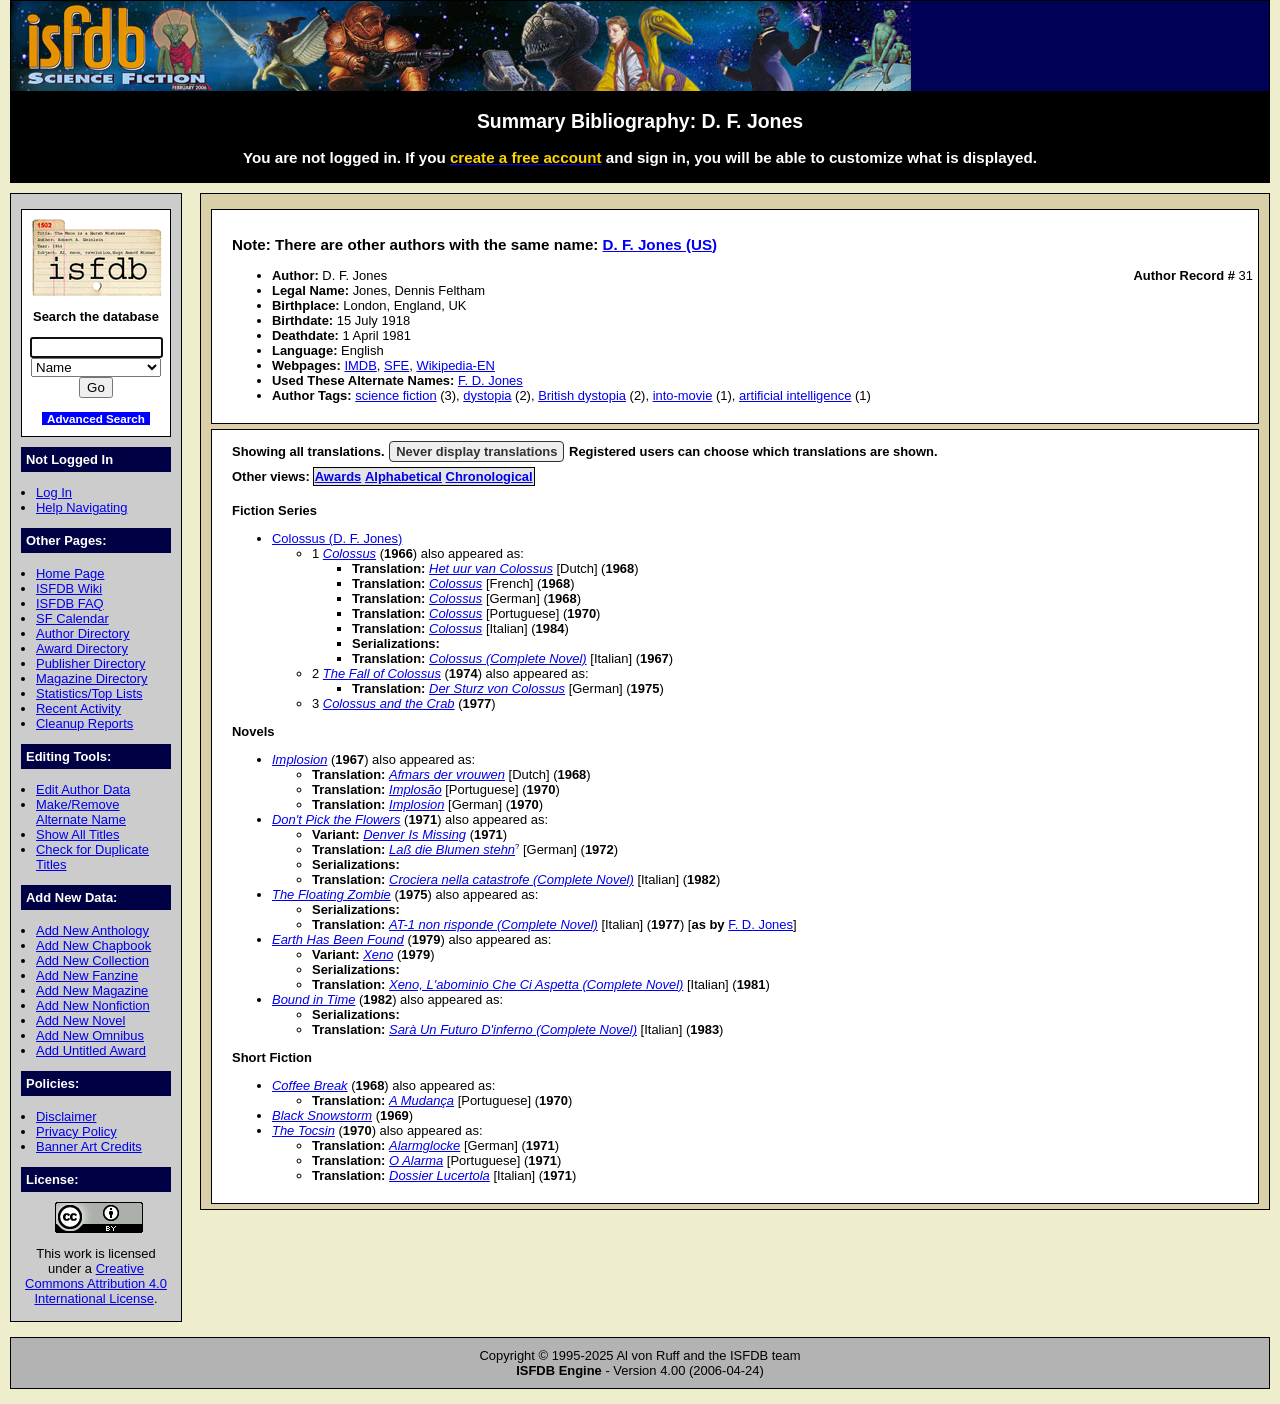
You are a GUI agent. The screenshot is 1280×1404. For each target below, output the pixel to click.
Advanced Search (96, 418)
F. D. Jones (490, 380)
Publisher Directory (90, 663)
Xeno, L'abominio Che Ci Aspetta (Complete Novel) (536, 984)
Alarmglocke (424, 1145)
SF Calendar (72, 618)
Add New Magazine (92, 990)
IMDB (360, 365)
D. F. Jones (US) (660, 244)
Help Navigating (81, 507)
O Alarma (416, 1160)
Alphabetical (403, 476)
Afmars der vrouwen (447, 774)
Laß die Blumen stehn (452, 849)
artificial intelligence (795, 395)
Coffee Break (310, 1085)
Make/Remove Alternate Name (81, 812)
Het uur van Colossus (491, 568)
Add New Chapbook (93, 945)
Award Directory (82, 648)
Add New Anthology (92, 930)
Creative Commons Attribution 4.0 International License (96, 1283)
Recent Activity (78, 708)
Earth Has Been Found (338, 939)
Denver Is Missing (414, 834)
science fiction (395, 395)
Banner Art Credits (89, 1146)
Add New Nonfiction (93, 1005)
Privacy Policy (76, 1131)
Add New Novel (80, 1020)
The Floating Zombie (331, 894)
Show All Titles (78, 834)
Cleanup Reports (84, 723)
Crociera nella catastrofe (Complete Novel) (511, 879)
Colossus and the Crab (389, 703)
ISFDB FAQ (70, 603)
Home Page (70, 573)
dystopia (487, 395)
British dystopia (582, 395)
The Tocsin (303, 1130)
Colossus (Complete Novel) (508, 658)
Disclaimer (66, 1116)
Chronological (489, 476)
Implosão (415, 789)
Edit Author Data (83, 789)
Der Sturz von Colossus (497, 688)
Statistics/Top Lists (89, 693)
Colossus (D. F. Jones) (337, 538)
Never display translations (476, 451)
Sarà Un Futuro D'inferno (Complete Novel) (513, 1029)
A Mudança (421, 1100)
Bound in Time (313, 999)
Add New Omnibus (90, 1035)
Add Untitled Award (91, 1050)
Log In (54, 492)
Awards (338, 476)
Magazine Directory (92, 678)
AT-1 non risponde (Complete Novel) (493, 924)
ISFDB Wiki (69, 588)
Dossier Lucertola (439, 1175)
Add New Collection (92, 960)
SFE (396, 365)
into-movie (683, 395)
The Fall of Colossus (382, 673)
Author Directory (83, 633)
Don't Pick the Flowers (336, 819)
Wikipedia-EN (455, 365)
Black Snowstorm (322, 1115)
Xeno (378, 954)
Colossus (349, 553)
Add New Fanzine (87, 975)
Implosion (299, 759)
